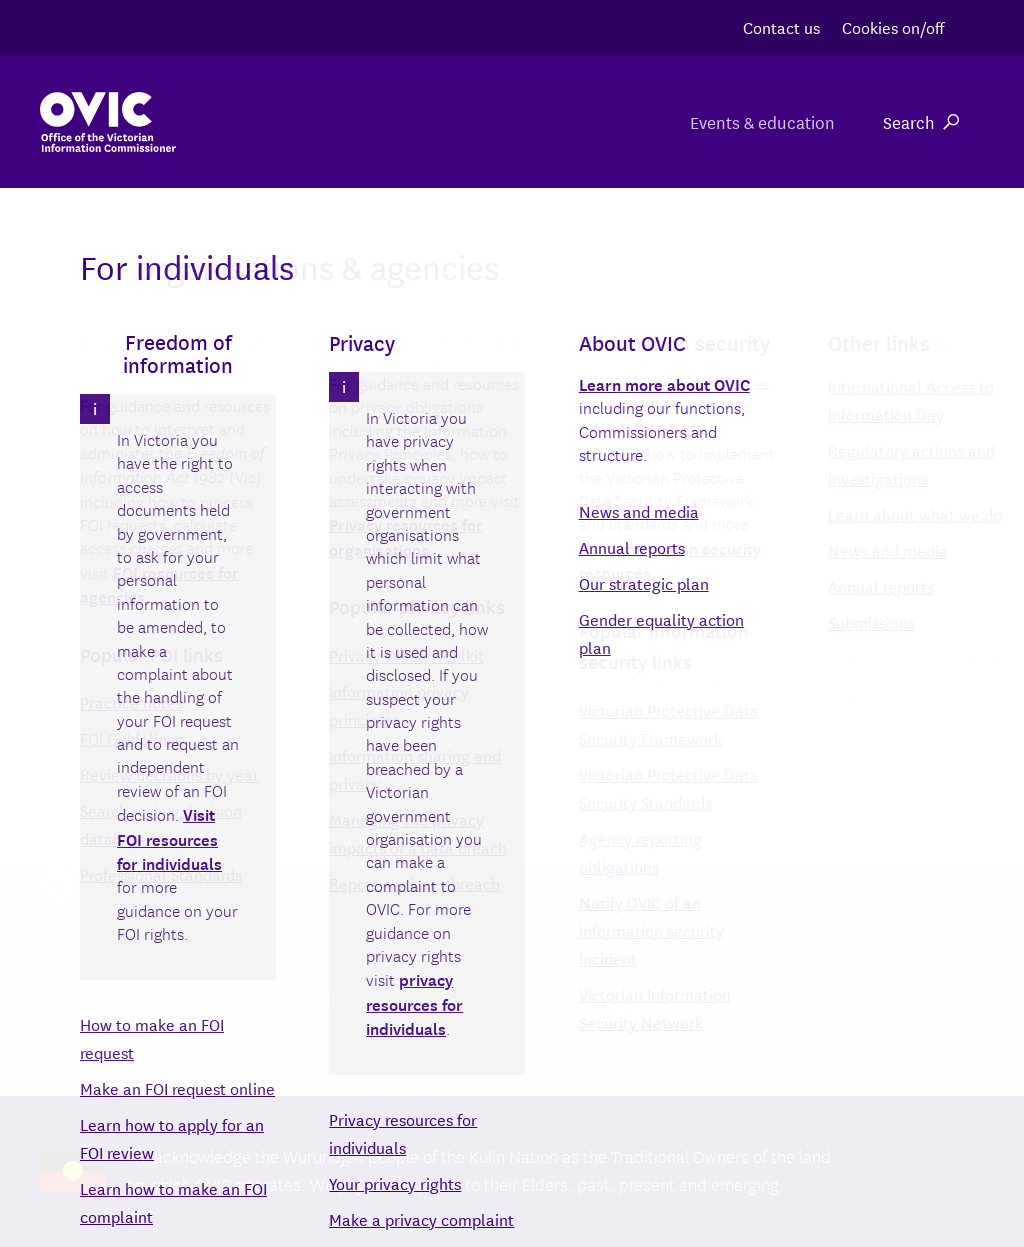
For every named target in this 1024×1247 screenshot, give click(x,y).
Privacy (188, 999)
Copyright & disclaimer (475, 999)
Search (921, 121)
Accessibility (302, 999)
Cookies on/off (893, 26)
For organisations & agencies (366, 121)
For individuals (582, 121)
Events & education (760, 121)
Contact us (781, 26)
